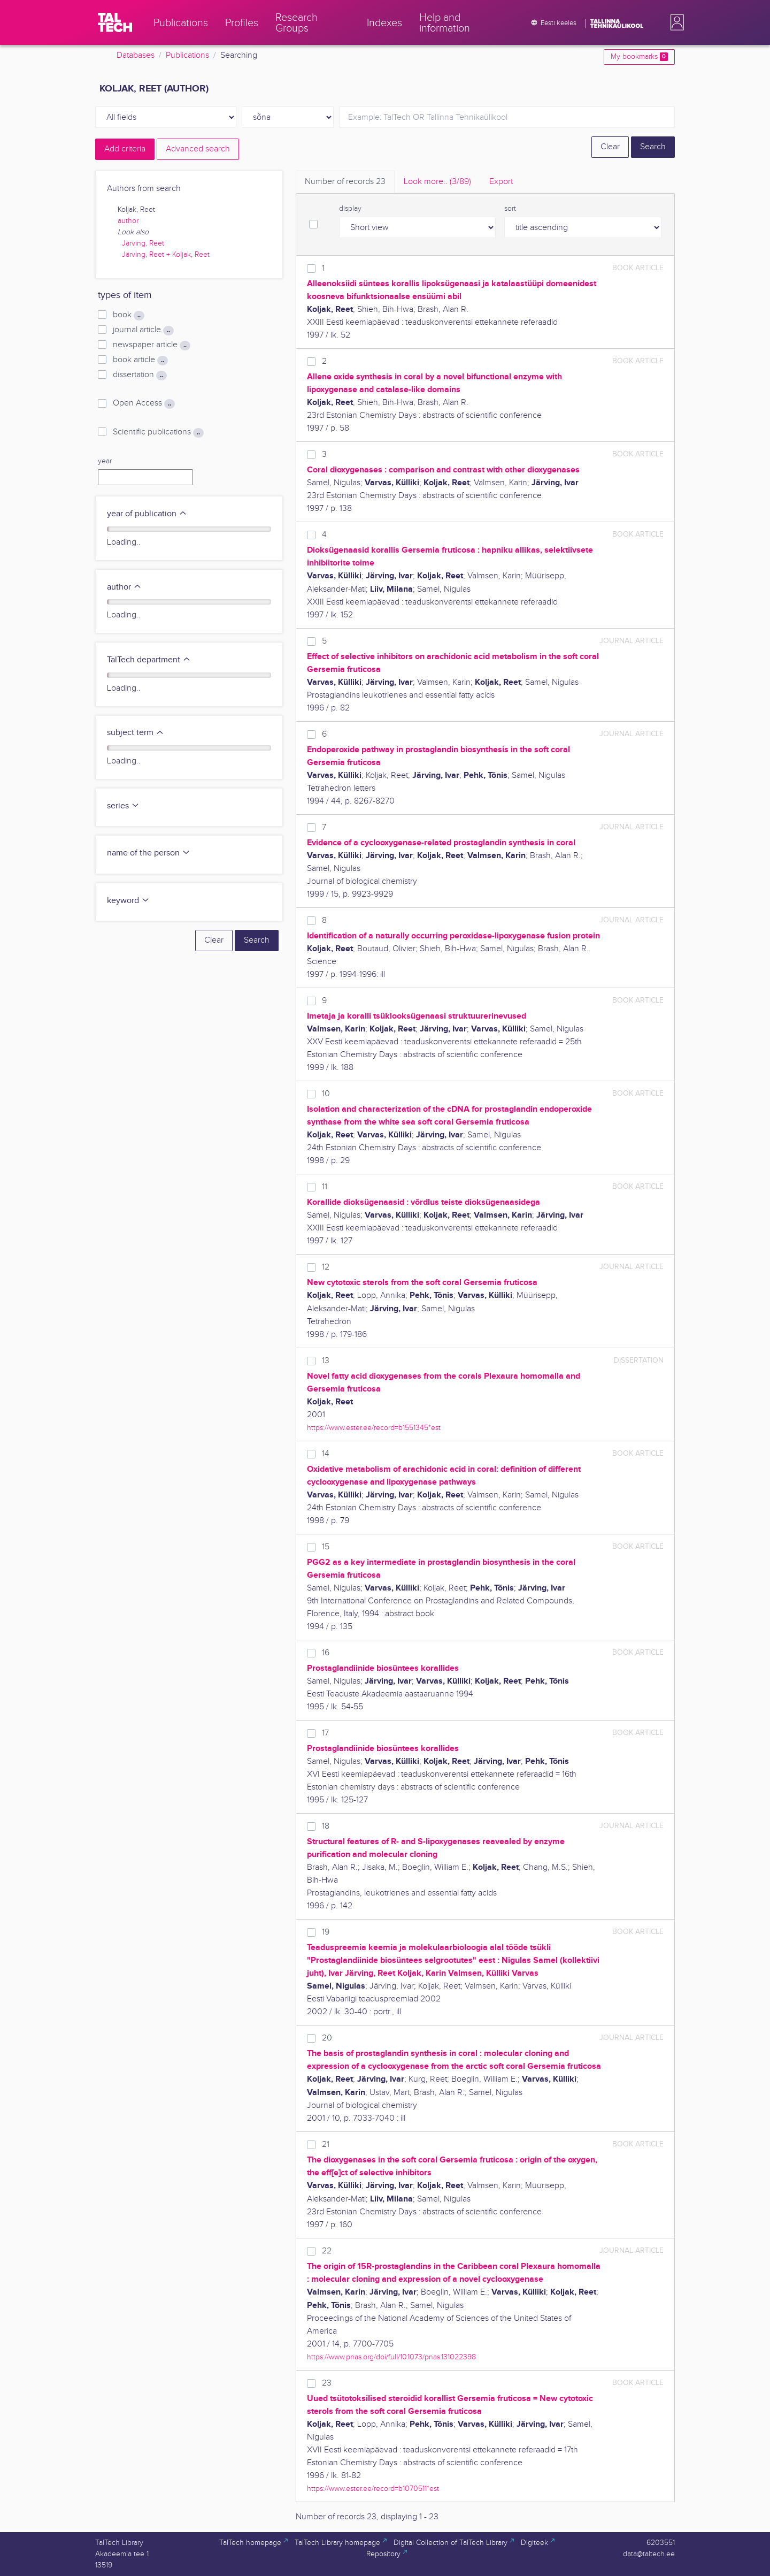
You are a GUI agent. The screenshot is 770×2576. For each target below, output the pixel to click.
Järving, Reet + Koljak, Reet (166, 254)
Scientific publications (158, 432)
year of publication (147, 514)
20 (327, 2038)
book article (140, 360)
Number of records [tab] (345, 182)
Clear (610, 147)
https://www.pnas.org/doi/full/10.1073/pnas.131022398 (391, 2356)
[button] (674, 22)
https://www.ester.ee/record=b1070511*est (373, 2488)
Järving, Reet (143, 243)
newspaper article (151, 345)
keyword (128, 901)
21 (325, 2144)
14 (325, 1454)
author (128, 221)
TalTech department (149, 660)
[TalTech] (115, 22)
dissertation (140, 375)
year (105, 461)
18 (325, 1826)
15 (325, 1547)
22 (327, 2251)
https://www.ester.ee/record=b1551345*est (374, 1427)
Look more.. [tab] (437, 182)
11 (324, 1187)
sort (510, 208)
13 (325, 1361)
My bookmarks (639, 56)
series (123, 806)
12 (325, 1267)
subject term (135, 733)
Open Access (144, 403)
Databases (136, 55)
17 (325, 1733)
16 (325, 1653)
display (350, 208)
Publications (187, 55)
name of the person (148, 853)
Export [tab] (501, 182)
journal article (143, 330)
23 (327, 2383)
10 (326, 1094)
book (128, 315)
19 (325, 1932)
